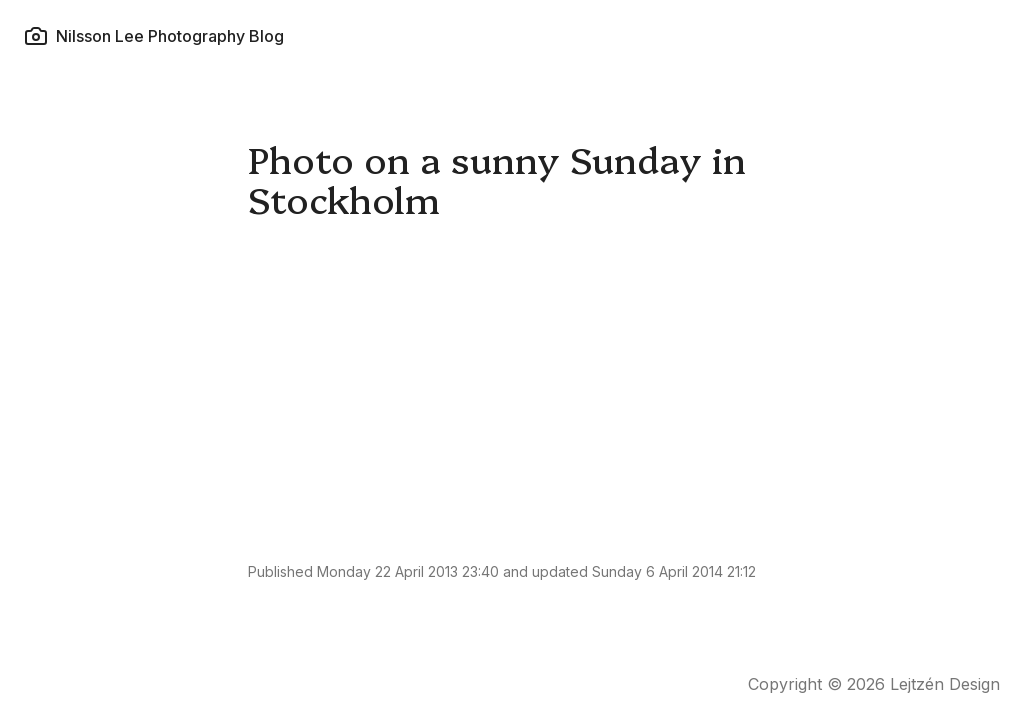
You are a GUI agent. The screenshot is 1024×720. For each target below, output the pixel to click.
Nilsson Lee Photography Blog (154, 36)
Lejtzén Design (945, 684)
